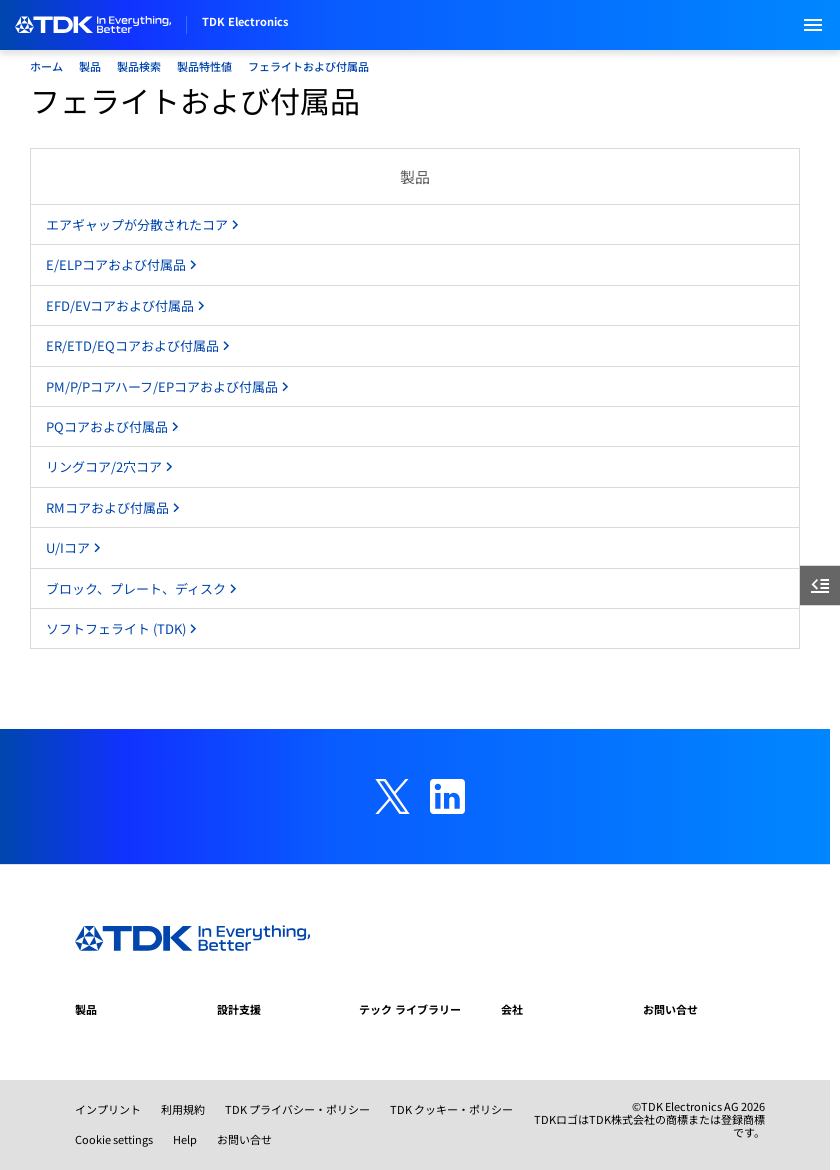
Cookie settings (114, 1139)
